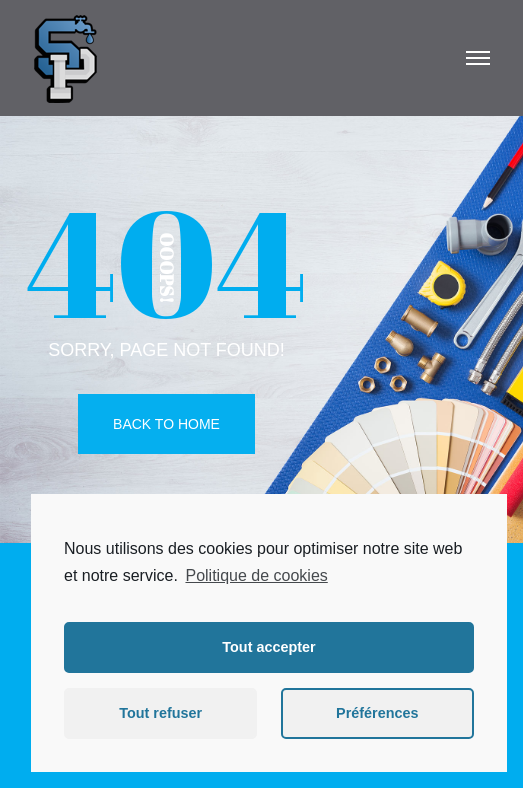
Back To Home (166, 424)
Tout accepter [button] (268, 647)
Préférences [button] (377, 713)
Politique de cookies (256, 575)
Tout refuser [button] (160, 713)
